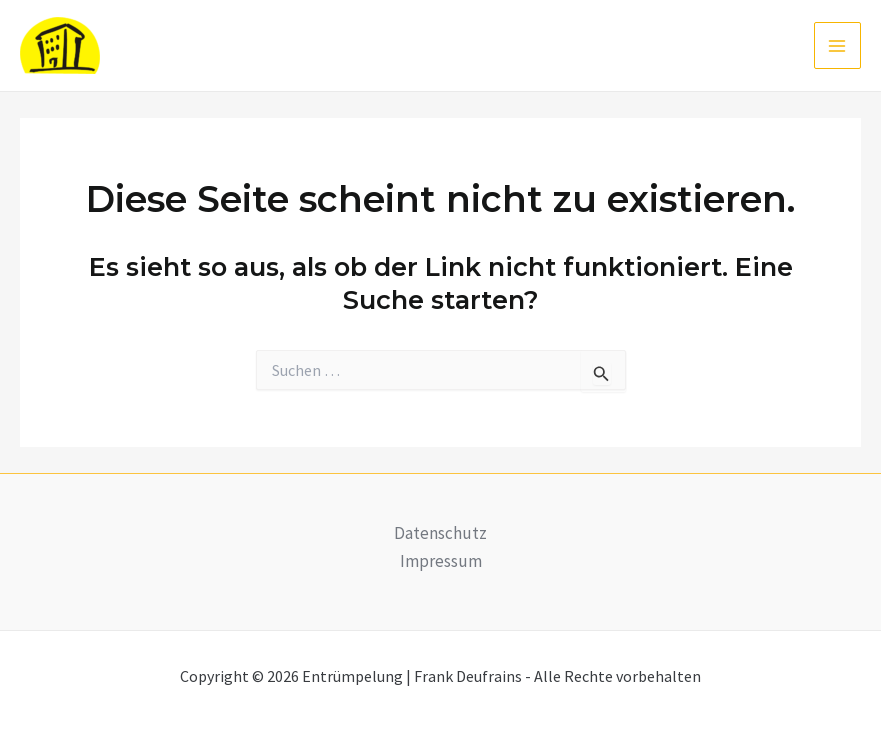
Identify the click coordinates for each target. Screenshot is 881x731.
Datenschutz (440, 533)
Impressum (441, 561)
